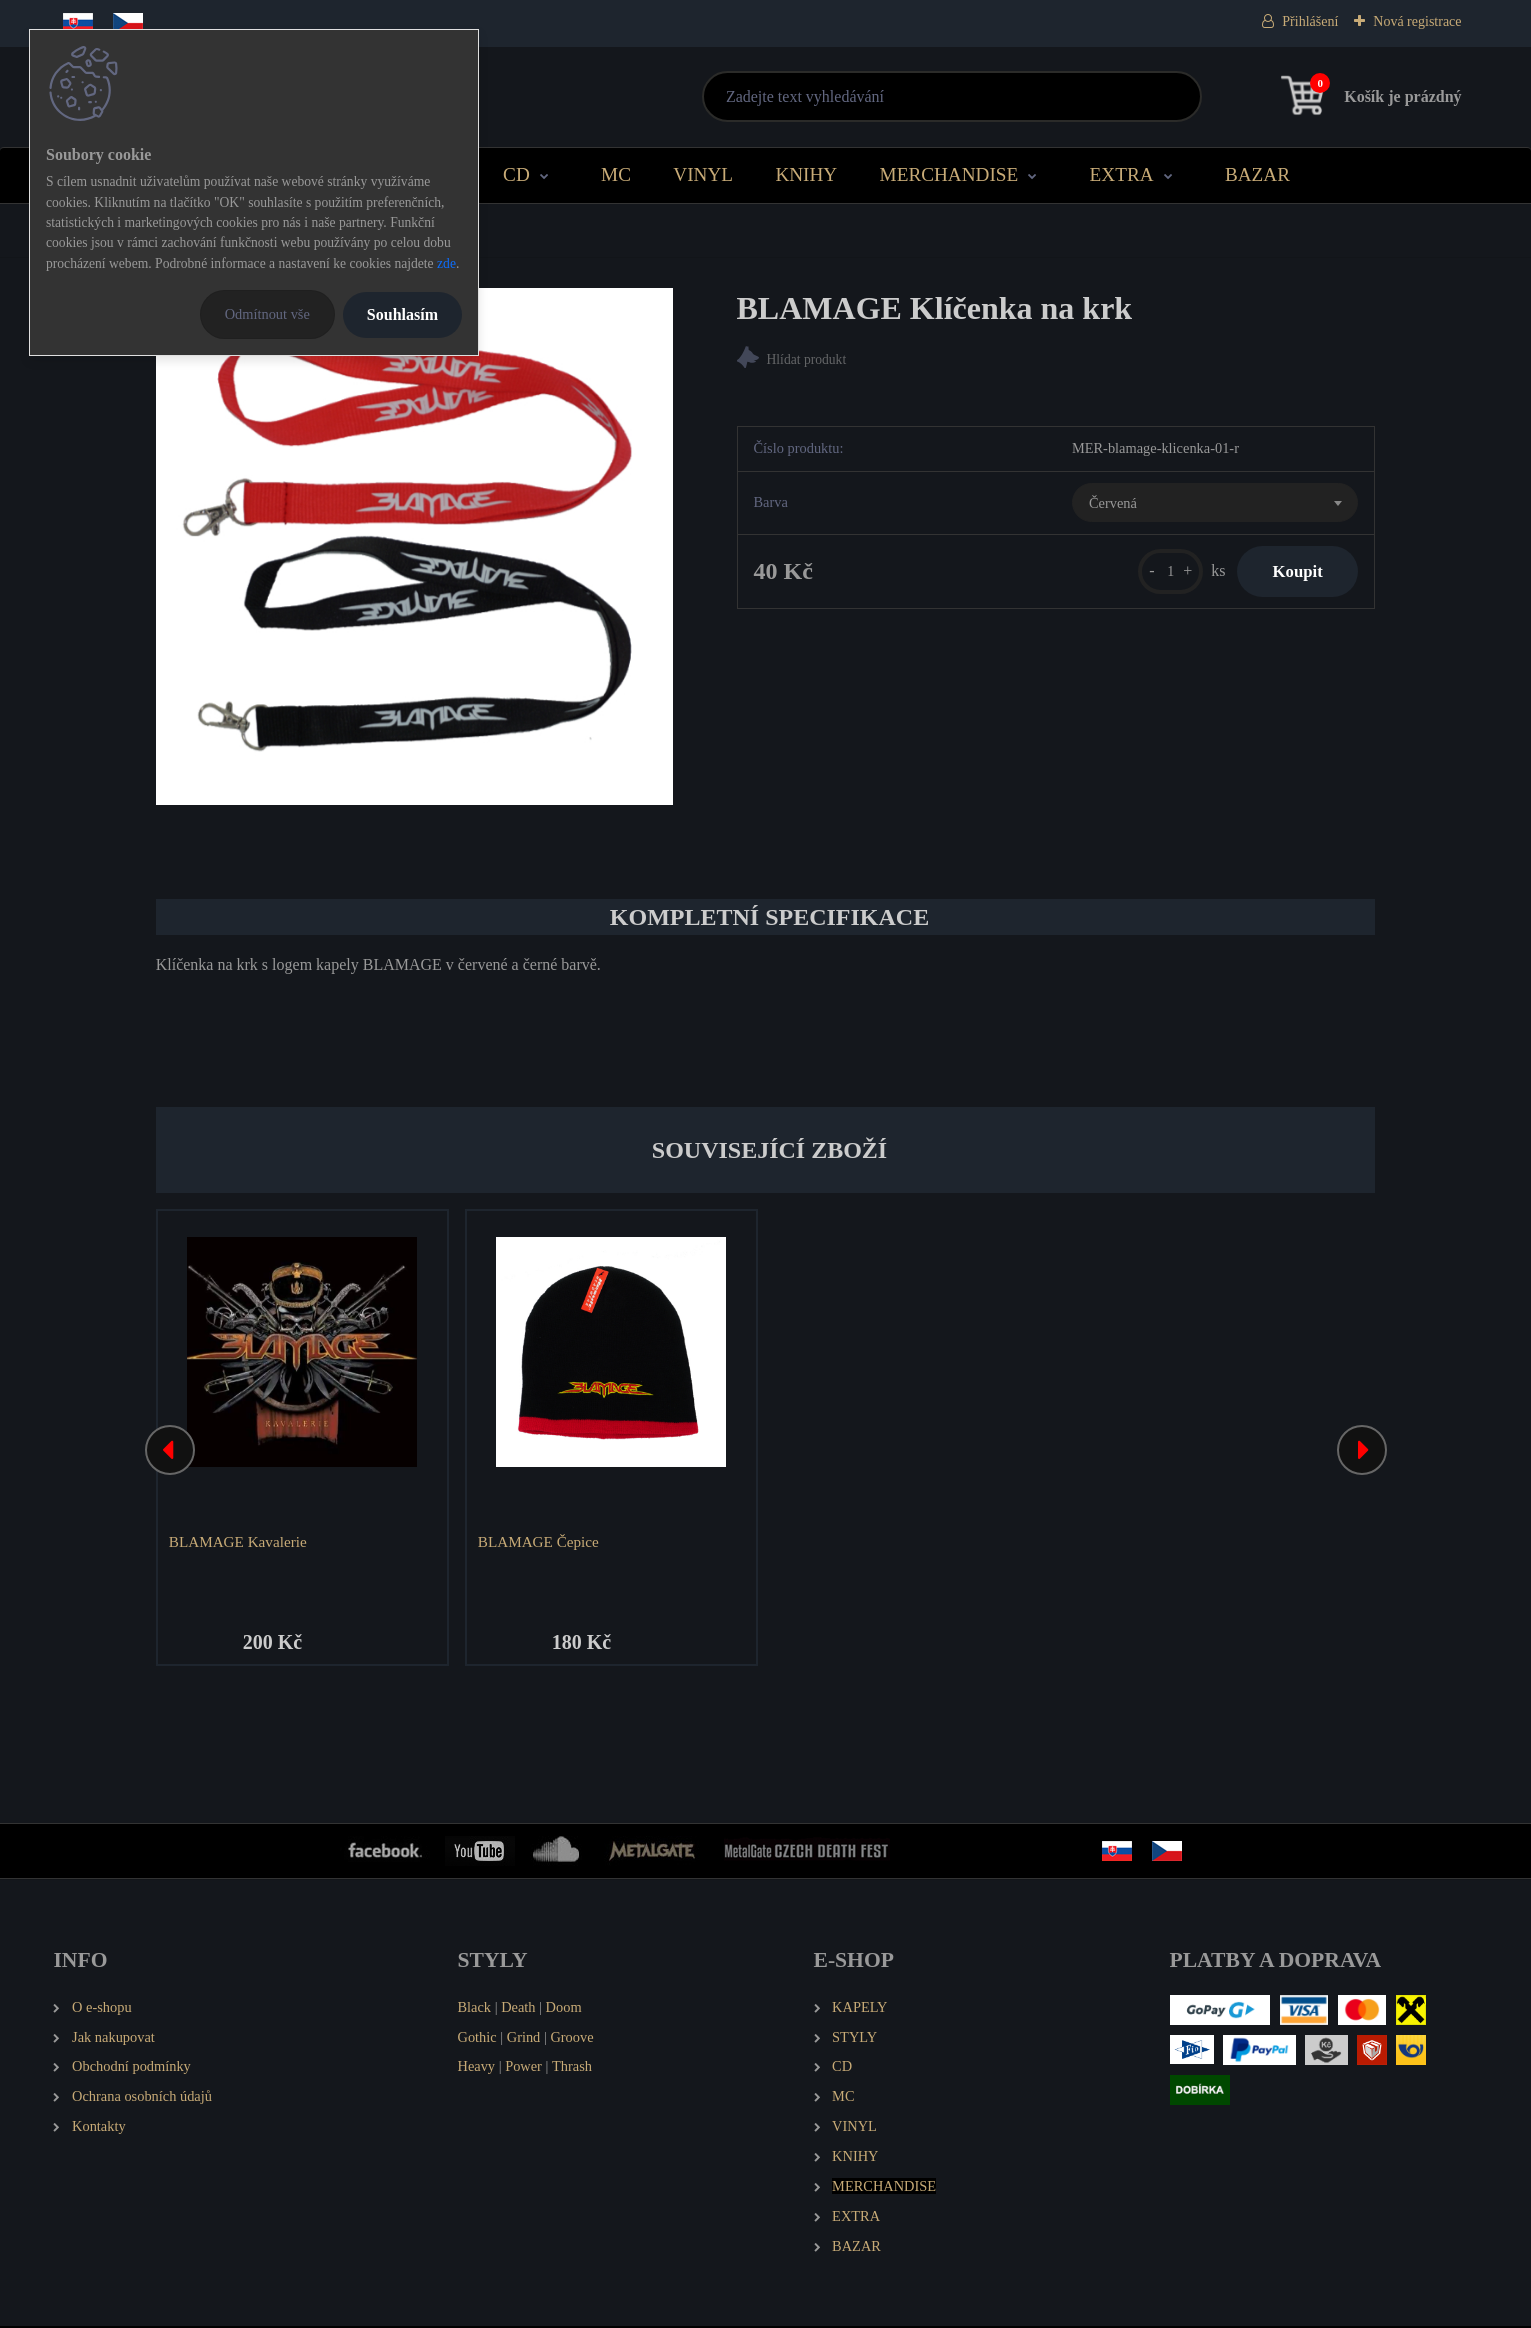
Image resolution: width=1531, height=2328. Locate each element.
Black (474, 2008)
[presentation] (170, 1451)
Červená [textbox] (1113, 505)
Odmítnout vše (267, 314)
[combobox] (1215, 505)
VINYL (703, 174)
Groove (571, 2038)
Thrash (572, 2068)
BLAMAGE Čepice (539, 1541)
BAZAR (1257, 174)
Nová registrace (1417, 21)
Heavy (476, 2068)
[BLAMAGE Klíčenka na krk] (414, 546)
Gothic (476, 2038)
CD (516, 174)
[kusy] (1159, 573)
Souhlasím (402, 314)
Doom (564, 2008)
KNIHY (806, 174)
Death (518, 2008)
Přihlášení (1310, 21)
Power (523, 2068)
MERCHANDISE (949, 174)
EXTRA (1122, 174)
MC (616, 174)
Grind (524, 2038)
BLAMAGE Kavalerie (239, 1541)
